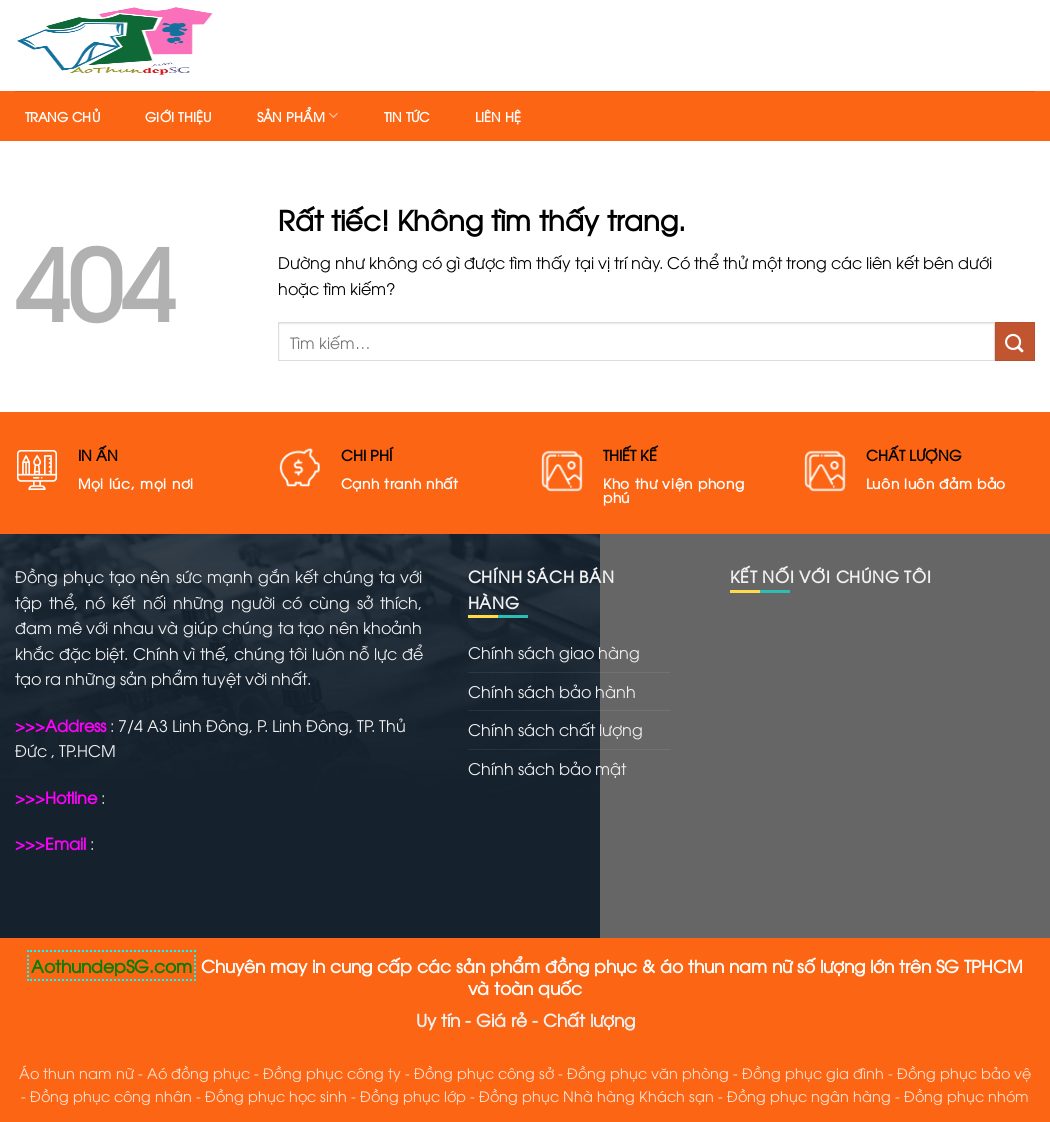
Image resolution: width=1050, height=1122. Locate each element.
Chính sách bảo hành (552, 691)
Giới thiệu (178, 116)
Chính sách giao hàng (554, 652)
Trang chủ (62, 116)
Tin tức (407, 116)
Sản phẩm (298, 115)
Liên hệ (498, 116)
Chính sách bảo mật (547, 768)
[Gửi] (1015, 341)
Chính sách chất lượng (555, 729)
